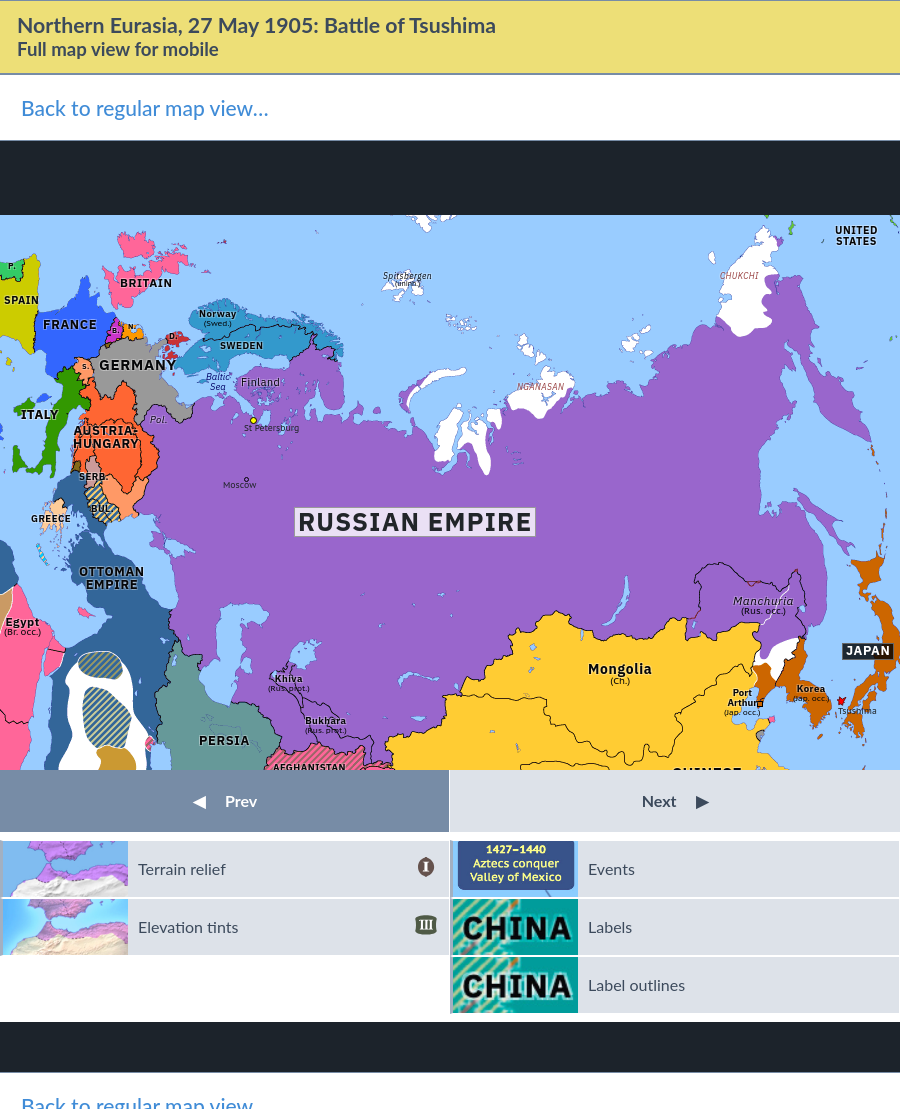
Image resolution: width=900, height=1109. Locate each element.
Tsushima (857, 710)
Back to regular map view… (145, 107)
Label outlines (636, 984)
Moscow (239, 484)
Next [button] (675, 800)
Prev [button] (225, 800)
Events (611, 868)
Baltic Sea (218, 381)
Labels (610, 926)
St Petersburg (271, 427)
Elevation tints (287, 927)
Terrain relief (287, 869)
